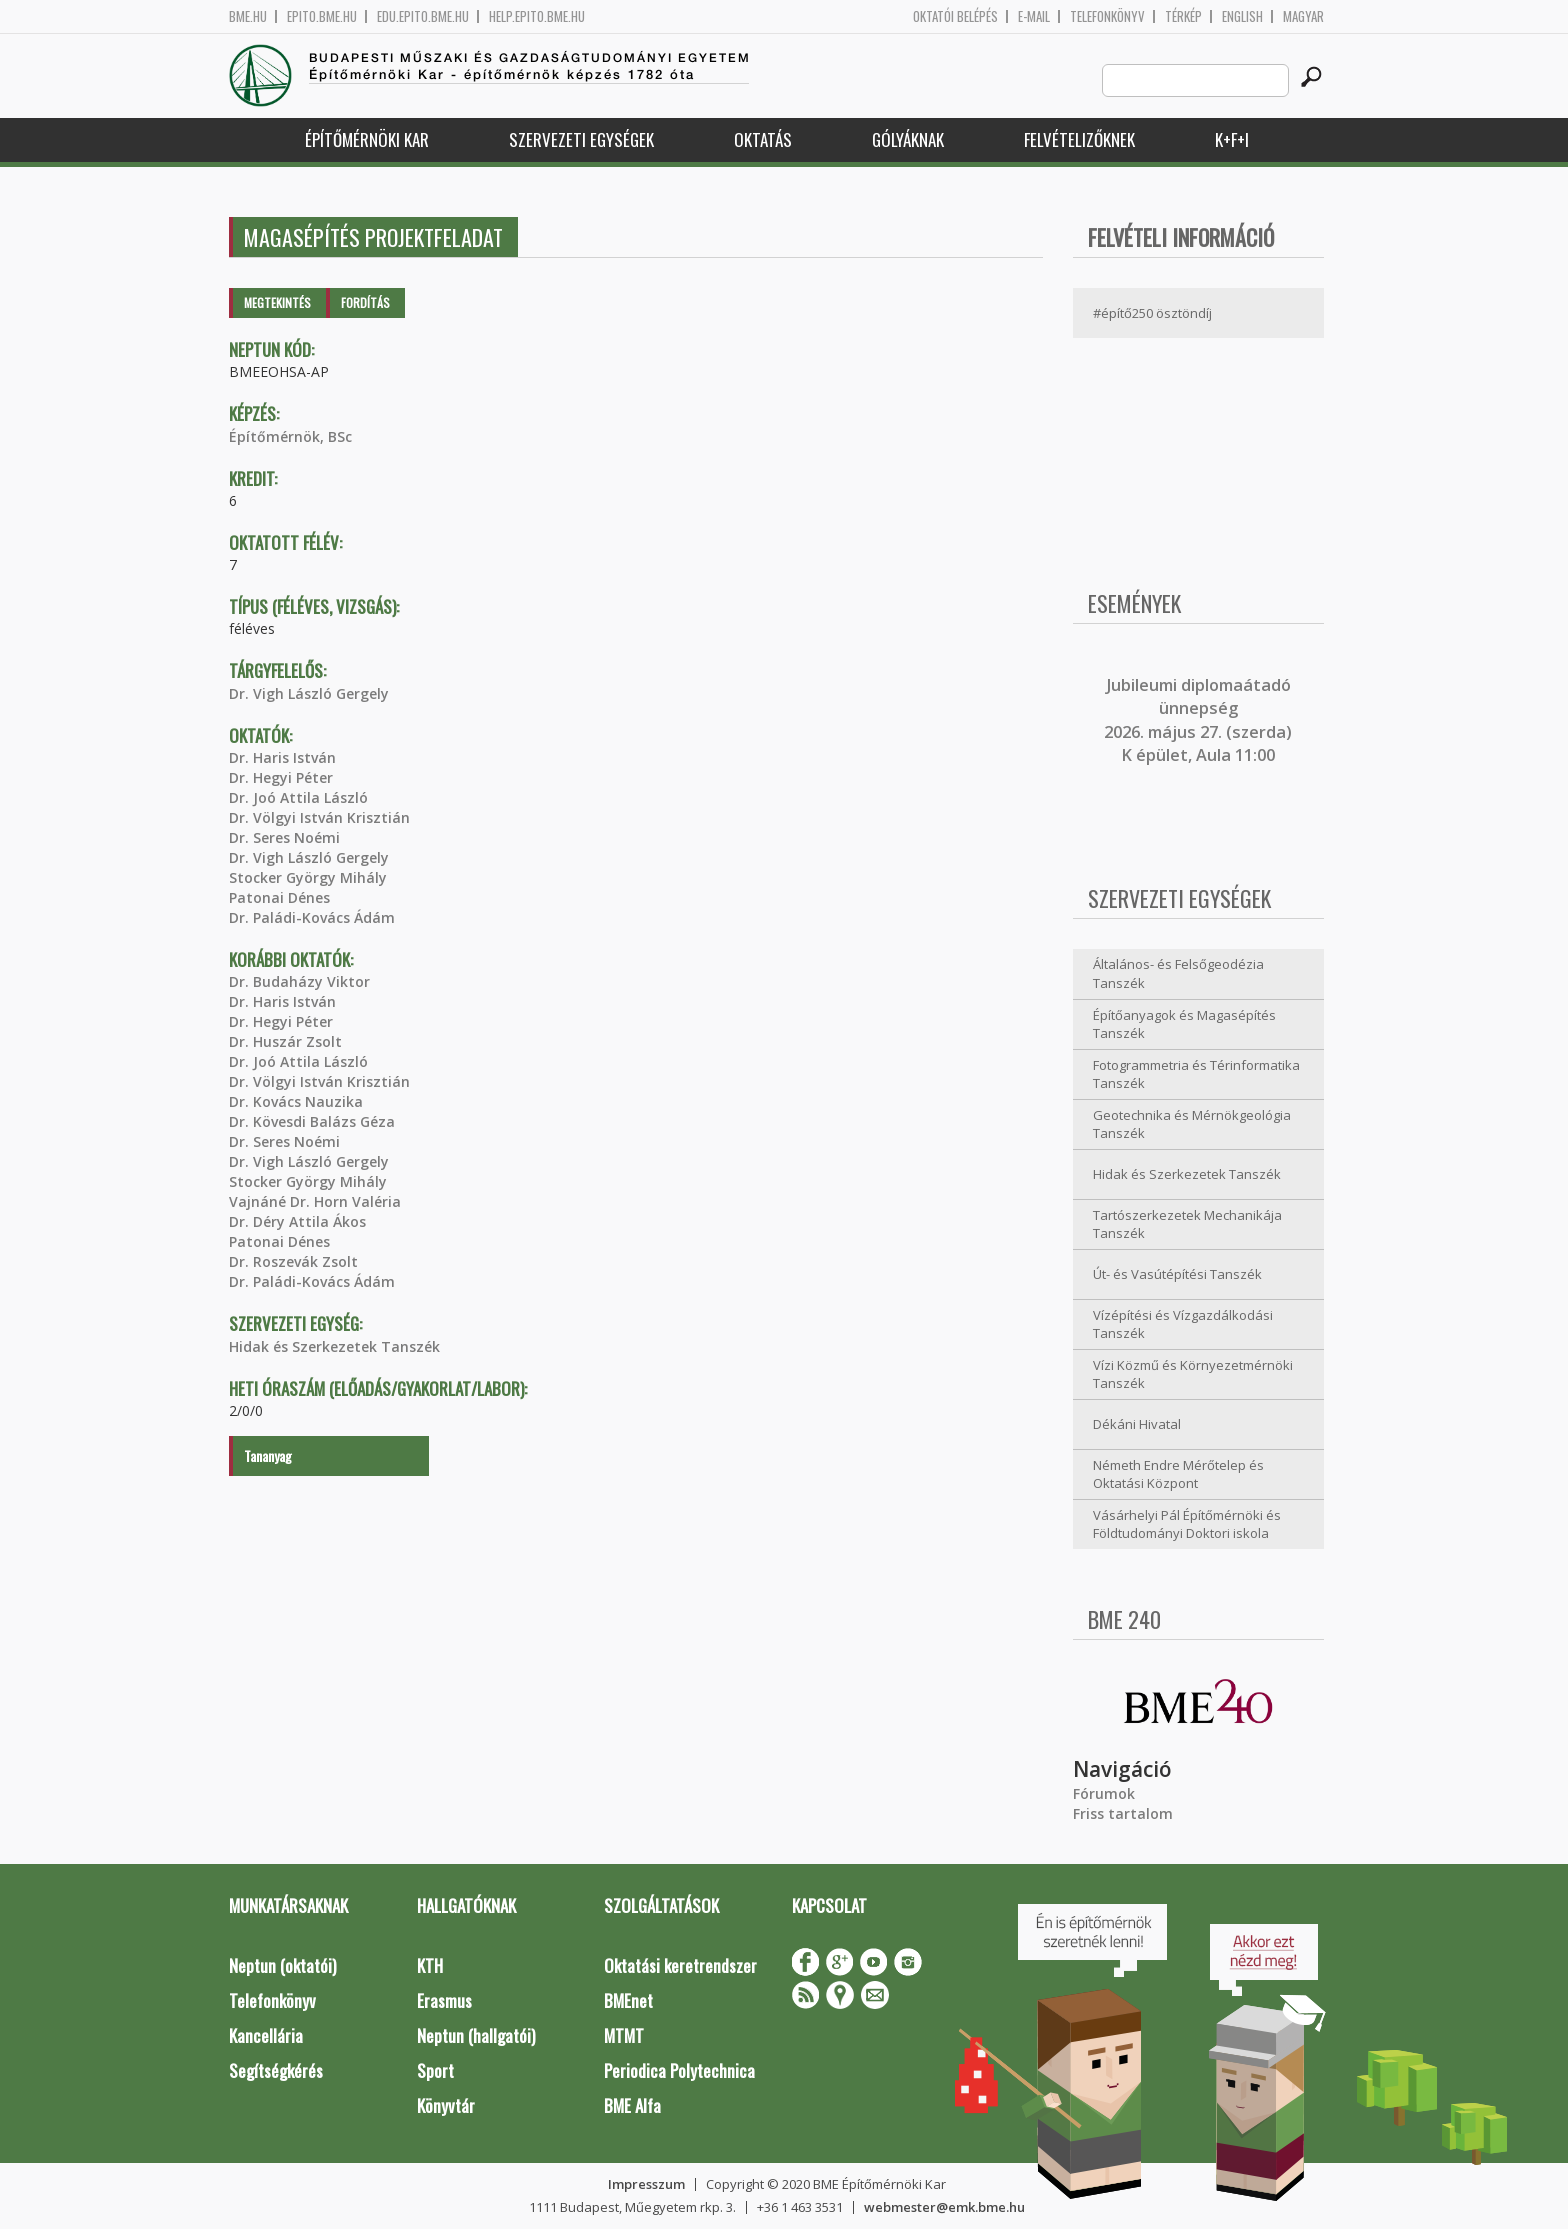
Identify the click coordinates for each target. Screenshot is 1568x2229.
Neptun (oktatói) (282, 1965)
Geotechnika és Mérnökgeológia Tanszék (1192, 1124)
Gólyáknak (908, 139)
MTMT (624, 2035)
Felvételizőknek (1079, 139)
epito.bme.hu (322, 16)
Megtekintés (277, 302)
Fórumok (1104, 1793)
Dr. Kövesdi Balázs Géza (312, 1121)
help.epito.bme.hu (537, 16)
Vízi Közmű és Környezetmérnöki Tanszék (1193, 1374)
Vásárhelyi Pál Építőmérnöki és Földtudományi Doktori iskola (1187, 1524)
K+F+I (1232, 139)
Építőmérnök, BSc (290, 436)
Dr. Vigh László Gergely (309, 693)
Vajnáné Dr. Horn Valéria (315, 1201)
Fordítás (365, 302)
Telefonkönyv (1107, 16)
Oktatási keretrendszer (680, 1965)
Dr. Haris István (282, 757)
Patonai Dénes (279, 897)
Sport (435, 2070)
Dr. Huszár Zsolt (285, 1041)
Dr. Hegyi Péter (281, 777)
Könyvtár (446, 2105)
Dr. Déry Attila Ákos (297, 1221)
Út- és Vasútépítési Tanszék (1177, 1274)
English (1242, 16)
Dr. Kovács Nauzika (296, 1101)
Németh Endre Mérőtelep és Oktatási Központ (1178, 1474)
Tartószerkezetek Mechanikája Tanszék (1187, 1224)
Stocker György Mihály (308, 877)
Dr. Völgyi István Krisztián (319, 817)
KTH (430, 1965)
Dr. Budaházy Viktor (299, 981)
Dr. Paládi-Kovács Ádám (312, 917)
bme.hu (248, 16)
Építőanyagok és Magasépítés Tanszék (1184, 1024)
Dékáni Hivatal (1137, 1424)
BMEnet (628, 2000)
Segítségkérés (276, 2070)
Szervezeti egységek (581, 139)
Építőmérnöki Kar (367, 139)
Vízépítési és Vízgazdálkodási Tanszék (1183, 1324)
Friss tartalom (1123, 1813)
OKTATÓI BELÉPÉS (955, 16)
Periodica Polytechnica (679, 2070)
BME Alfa (632, 2105)
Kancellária (266, 2035)
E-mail (1034, 16)
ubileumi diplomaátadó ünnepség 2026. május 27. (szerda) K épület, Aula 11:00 (1198, 720)
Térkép (1183, 16)
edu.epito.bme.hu (423, 16)
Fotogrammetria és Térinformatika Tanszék (1196, 1074)
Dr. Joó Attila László (298, 797)
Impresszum (646, 2184)
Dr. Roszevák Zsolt (293, 1261)
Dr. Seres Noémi (284, 837)
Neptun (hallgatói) (476, 2035)
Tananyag (268, 1455)
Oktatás (763, 139)
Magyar (1303, 16)
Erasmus (444, 2000)
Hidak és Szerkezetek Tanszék (334, 1346)
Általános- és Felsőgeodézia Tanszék (1178, 973)
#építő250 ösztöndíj (1152, 313)
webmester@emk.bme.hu (944, 2207)
